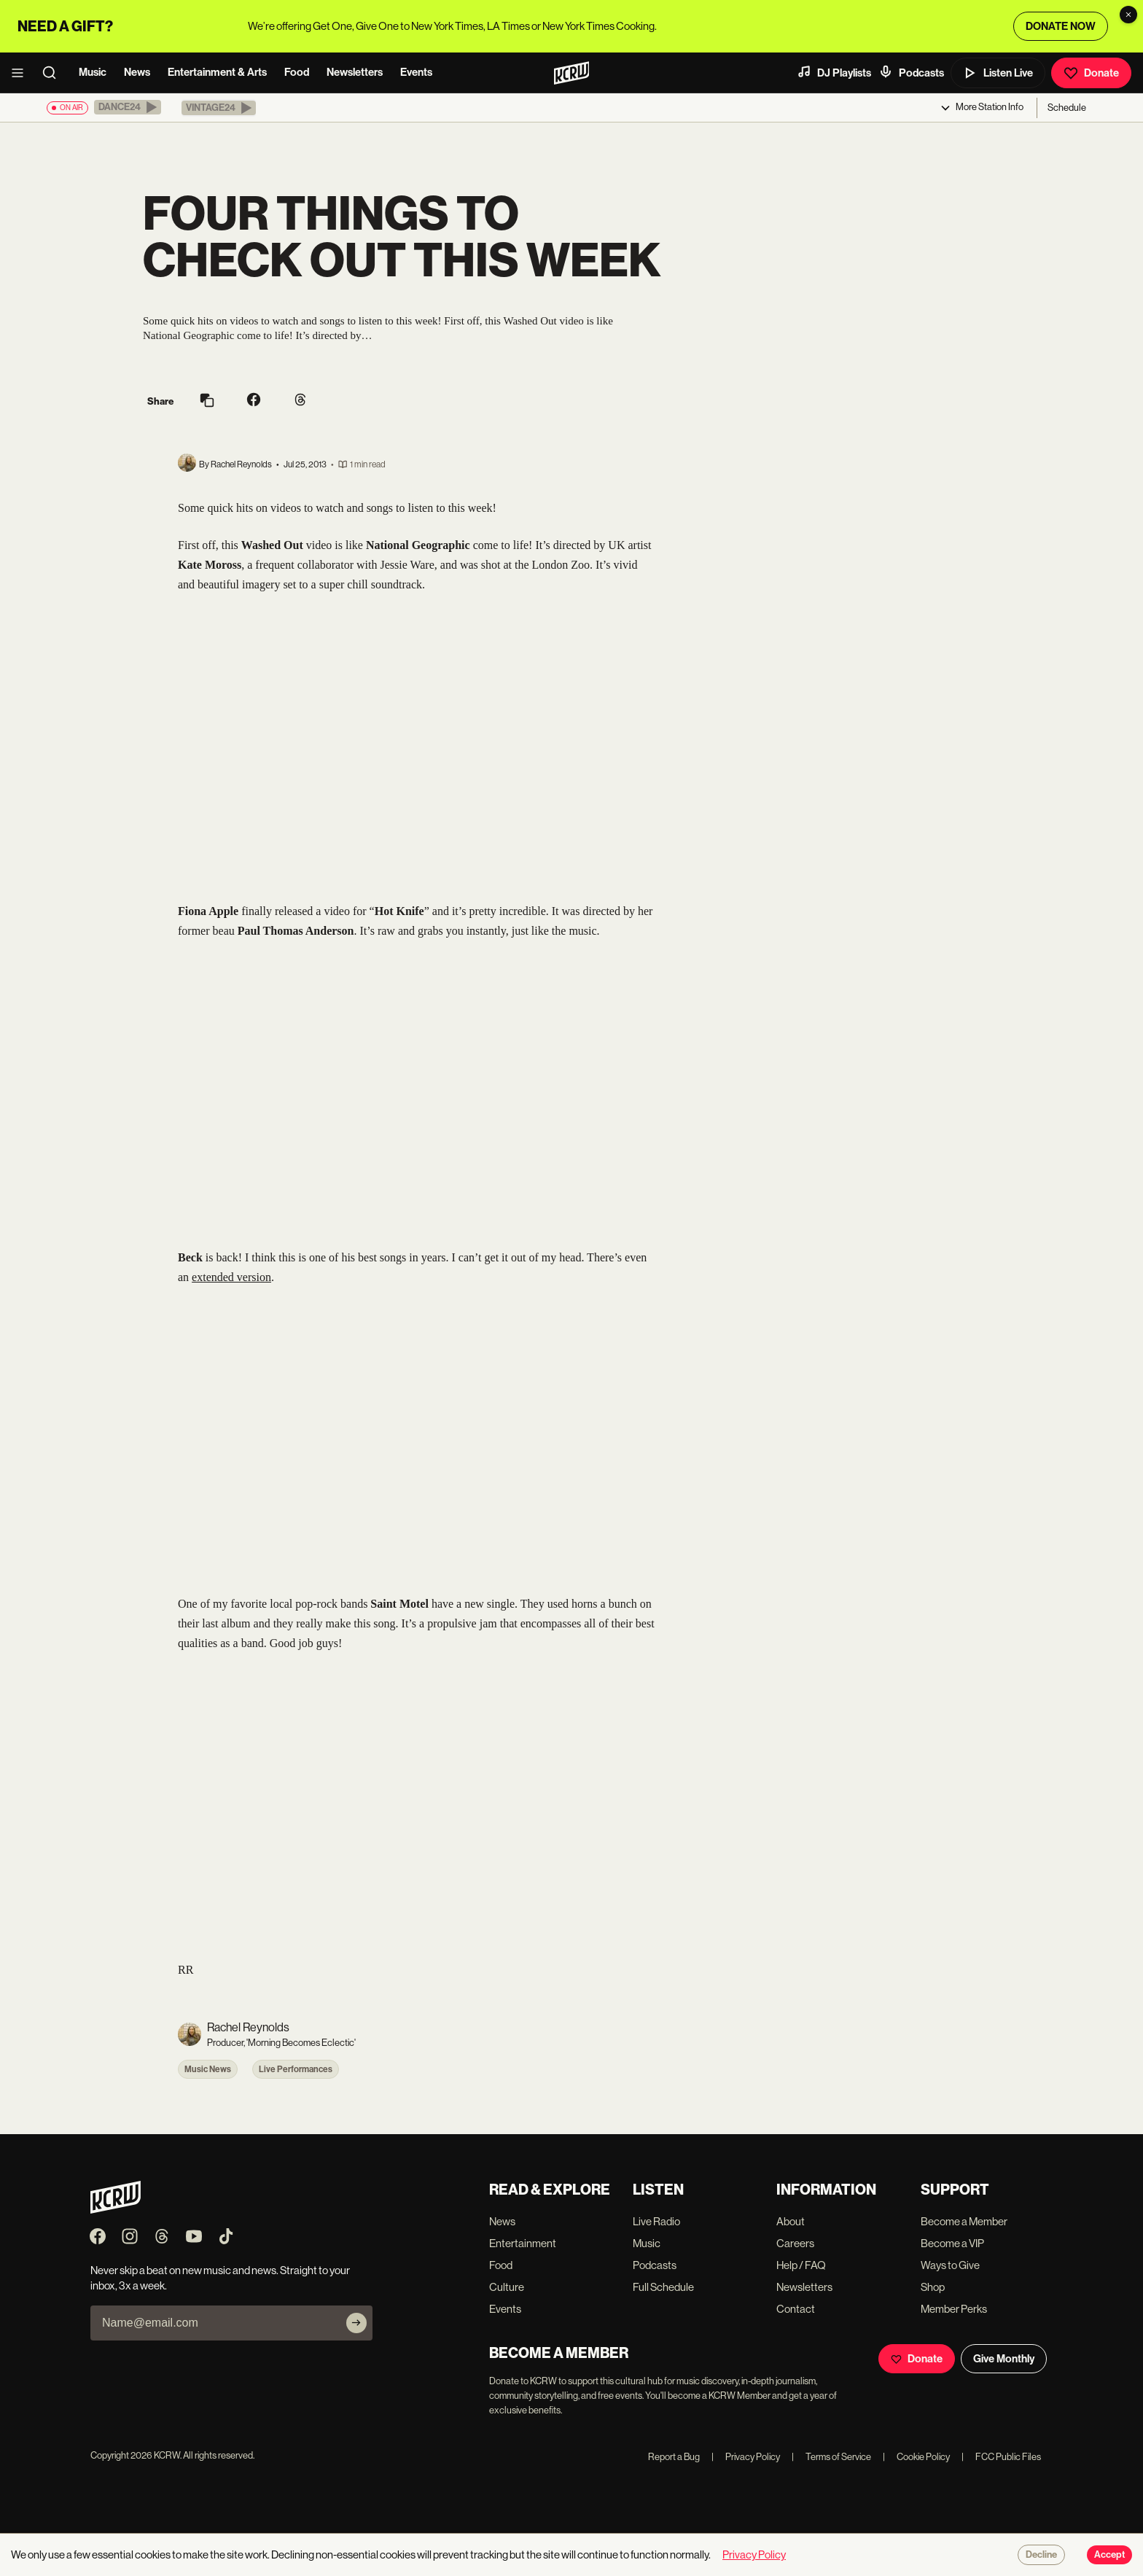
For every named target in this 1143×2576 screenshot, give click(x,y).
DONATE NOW (1061, 26)
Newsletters (355, 72)
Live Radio (656, 2221)
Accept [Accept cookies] (1109, 2555)
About (790, 2221)
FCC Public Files (1001, 2456)
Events (416, 72)
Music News (207, 2069)
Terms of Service (831, 2456)
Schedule (1067, 107)
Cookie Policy (916, 2456)
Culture (506, 2287)
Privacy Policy (745, 2456)
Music (92, 72)
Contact (795, 2309)
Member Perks (954, 2309)
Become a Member (964, 2221)
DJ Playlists (834, 72)
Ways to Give (950, 2265)
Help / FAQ (801, 2265)
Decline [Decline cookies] (1041, 2555)
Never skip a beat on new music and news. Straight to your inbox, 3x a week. (220, 2278)
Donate (1091, 73)
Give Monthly (1003, 2358)
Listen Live (998, 73)
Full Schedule (663, 2287)
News (137, 72)
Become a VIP (952, 2243)
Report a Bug (674, 2456)
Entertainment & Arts (217, 72)
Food (296, 72)
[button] (127, 107)
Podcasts (911, 72)
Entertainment (522, 2243)
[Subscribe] (356, 2323)
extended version (231, 1277)
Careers (795, 2243)
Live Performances (295, 2069)
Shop (933, 2287)
